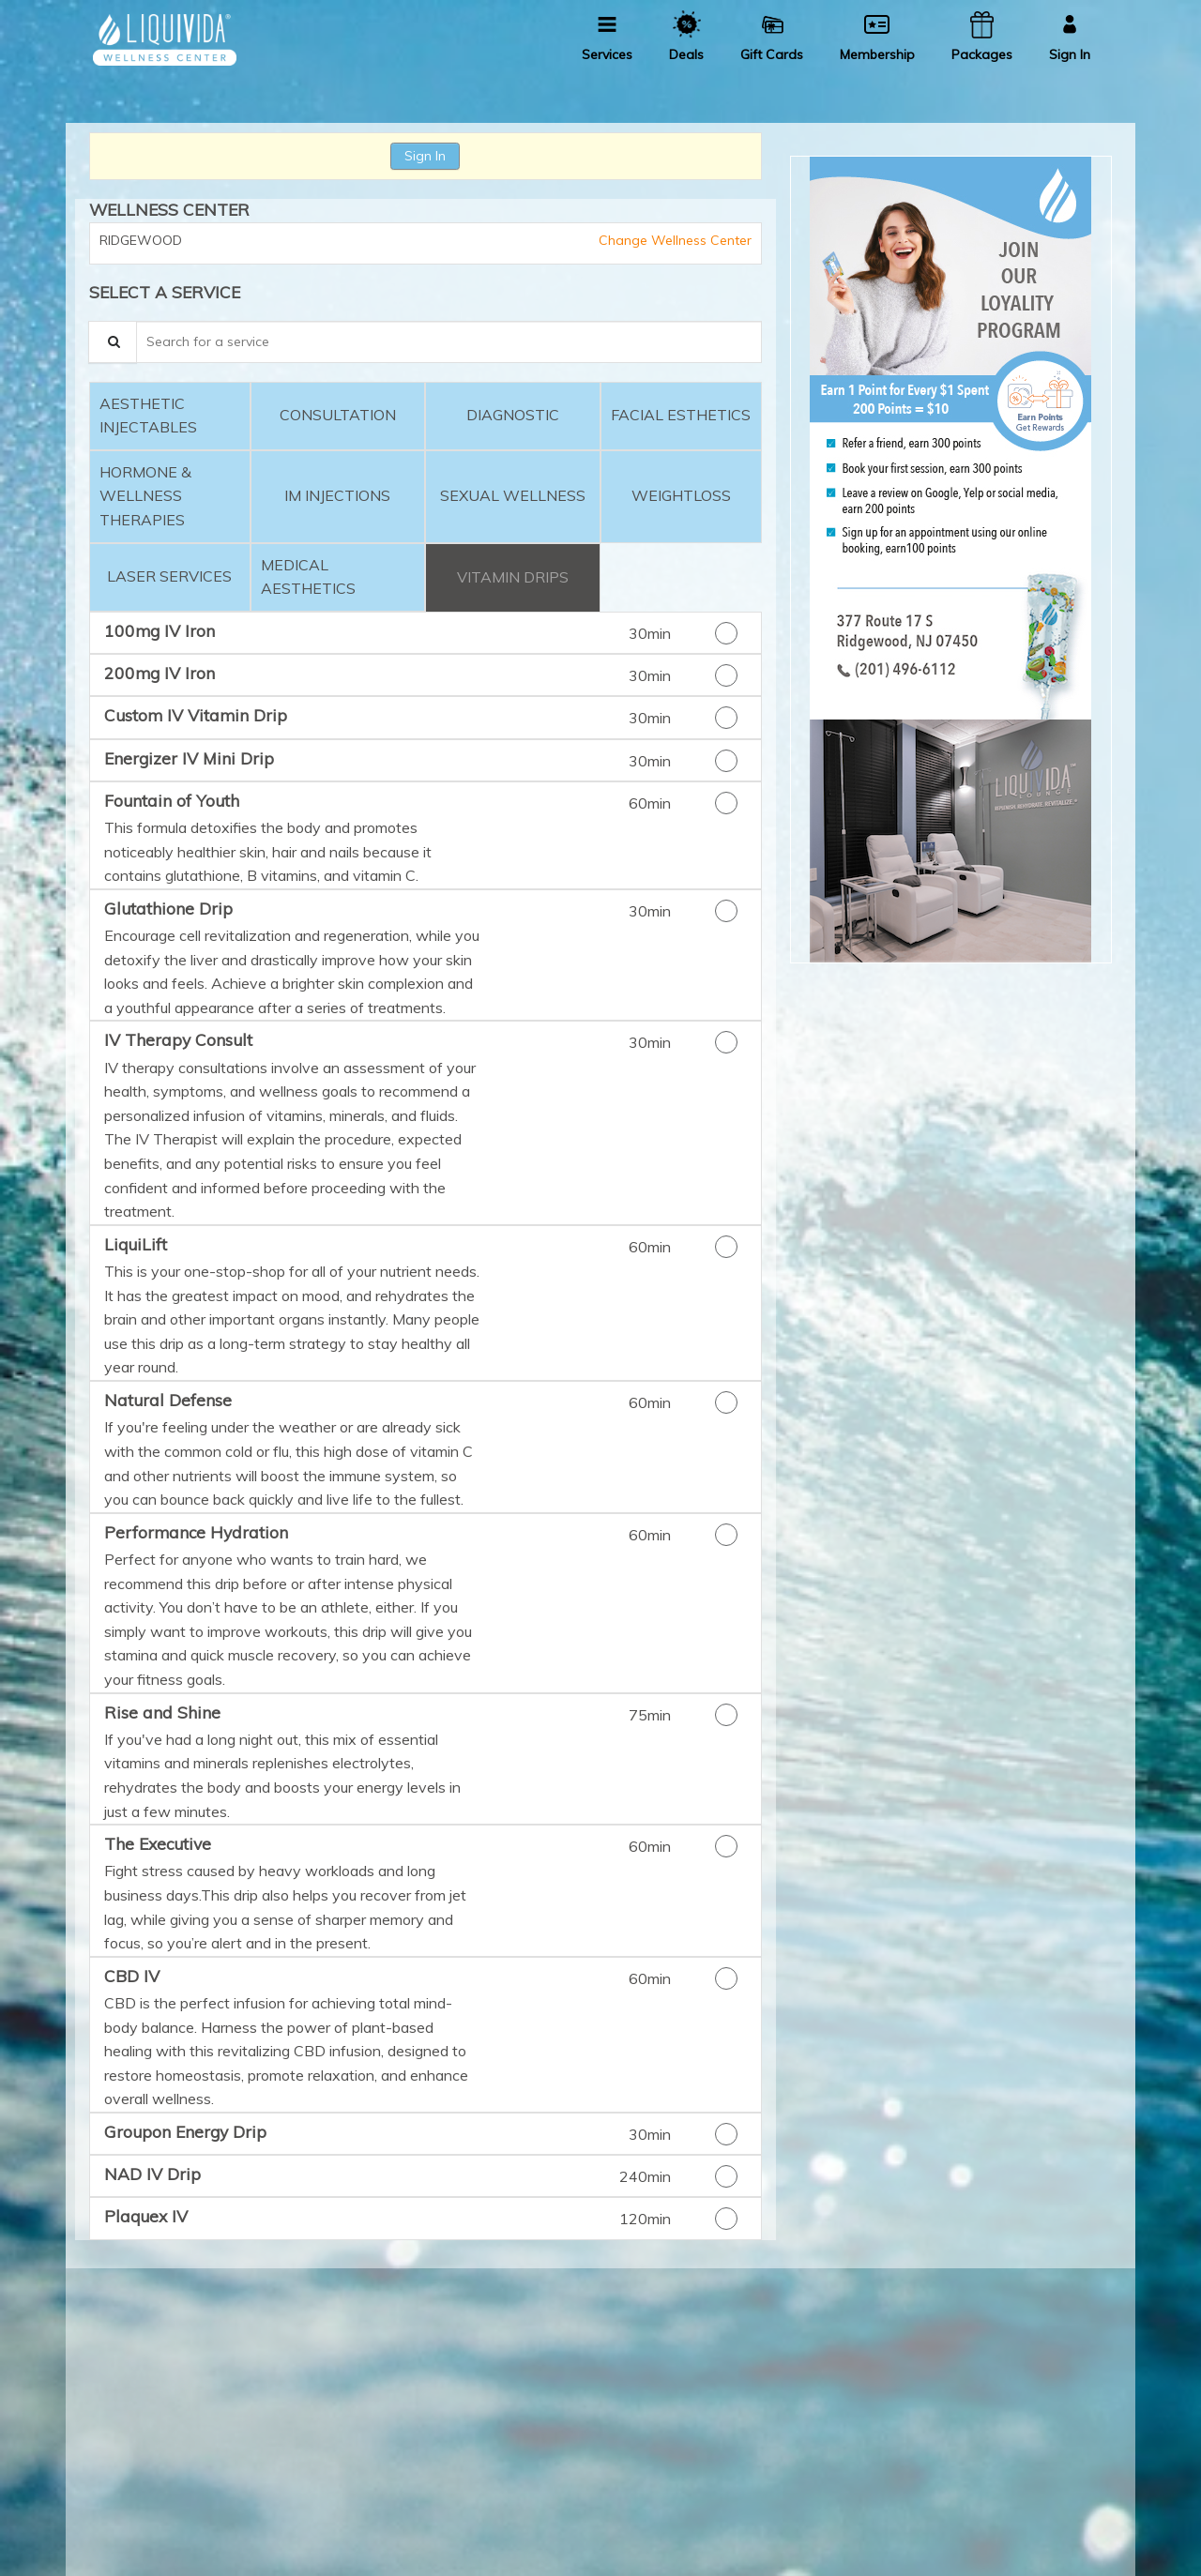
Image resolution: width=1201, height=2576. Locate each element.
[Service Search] (112, 342)
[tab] (170, 416)
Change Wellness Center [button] (673, 240)
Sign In (425, 155)
